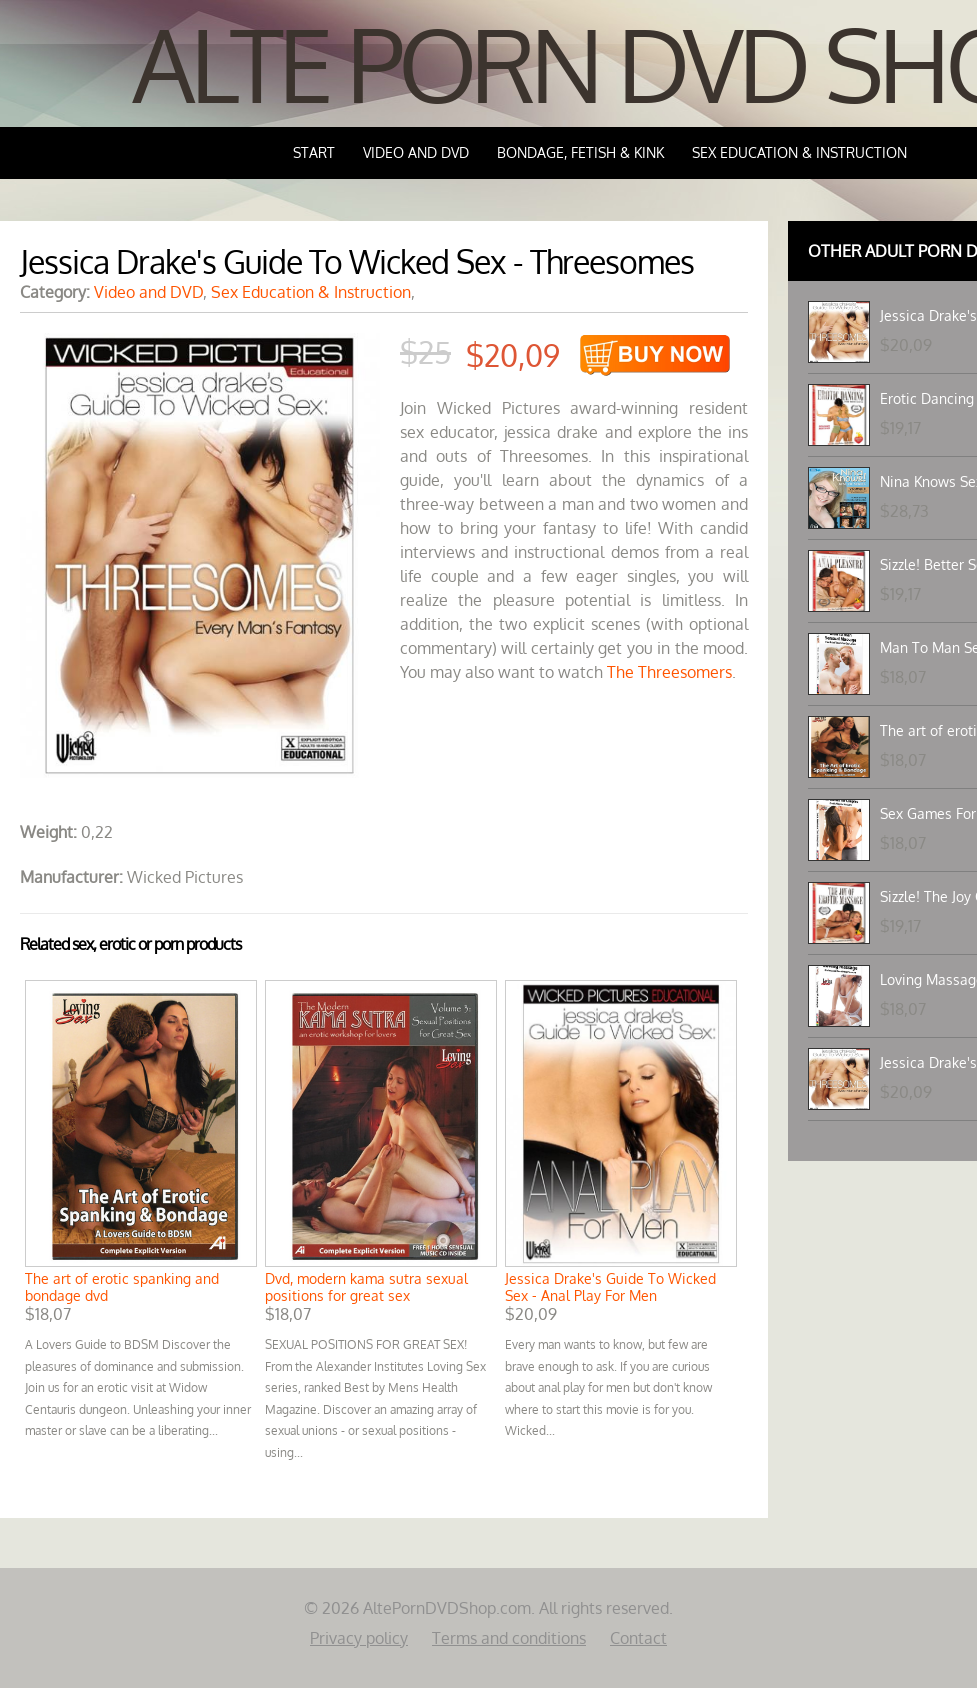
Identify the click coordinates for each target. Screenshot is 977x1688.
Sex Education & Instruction (799, 152)
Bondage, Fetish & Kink (580, 152)
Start (314, 152)
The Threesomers (669, 672)
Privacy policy (359, 1638)
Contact (638, 1638)
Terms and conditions (509, 1638)
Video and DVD (416, 152)
